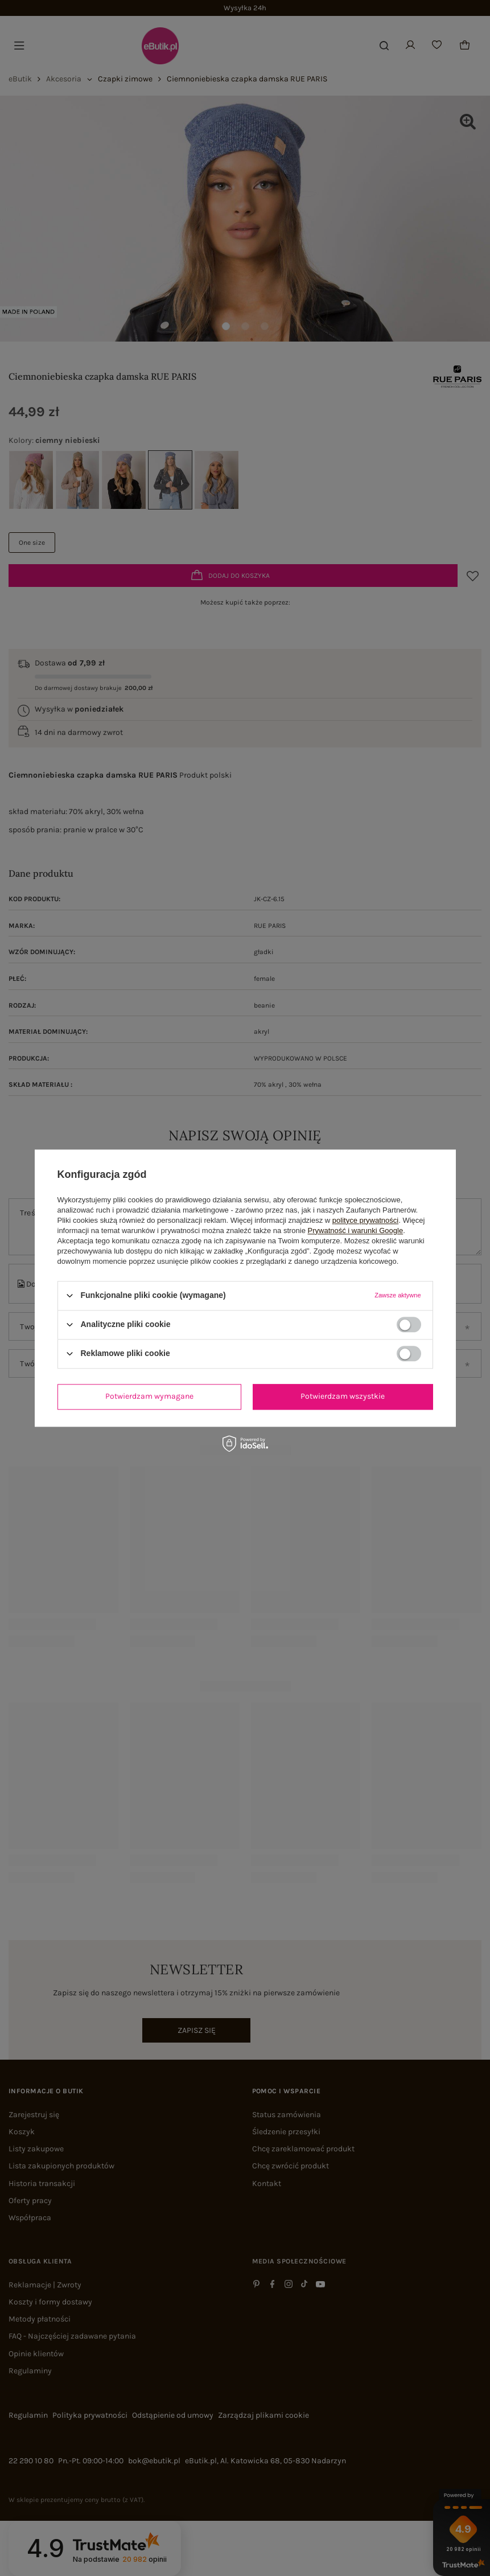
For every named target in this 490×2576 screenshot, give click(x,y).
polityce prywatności (365, 1220)
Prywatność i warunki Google (355, 1230)
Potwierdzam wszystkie (342, 1396)
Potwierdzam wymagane (149, 1396)
